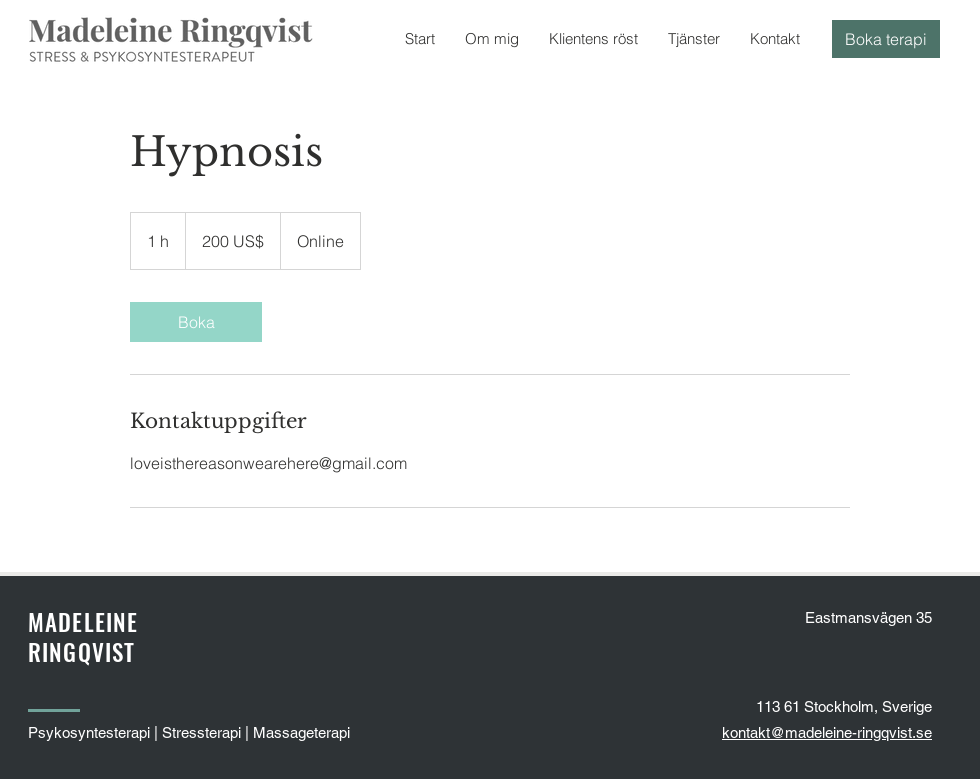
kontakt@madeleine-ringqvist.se (827, 732)
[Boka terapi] (886, 39)
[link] (196, 322)
